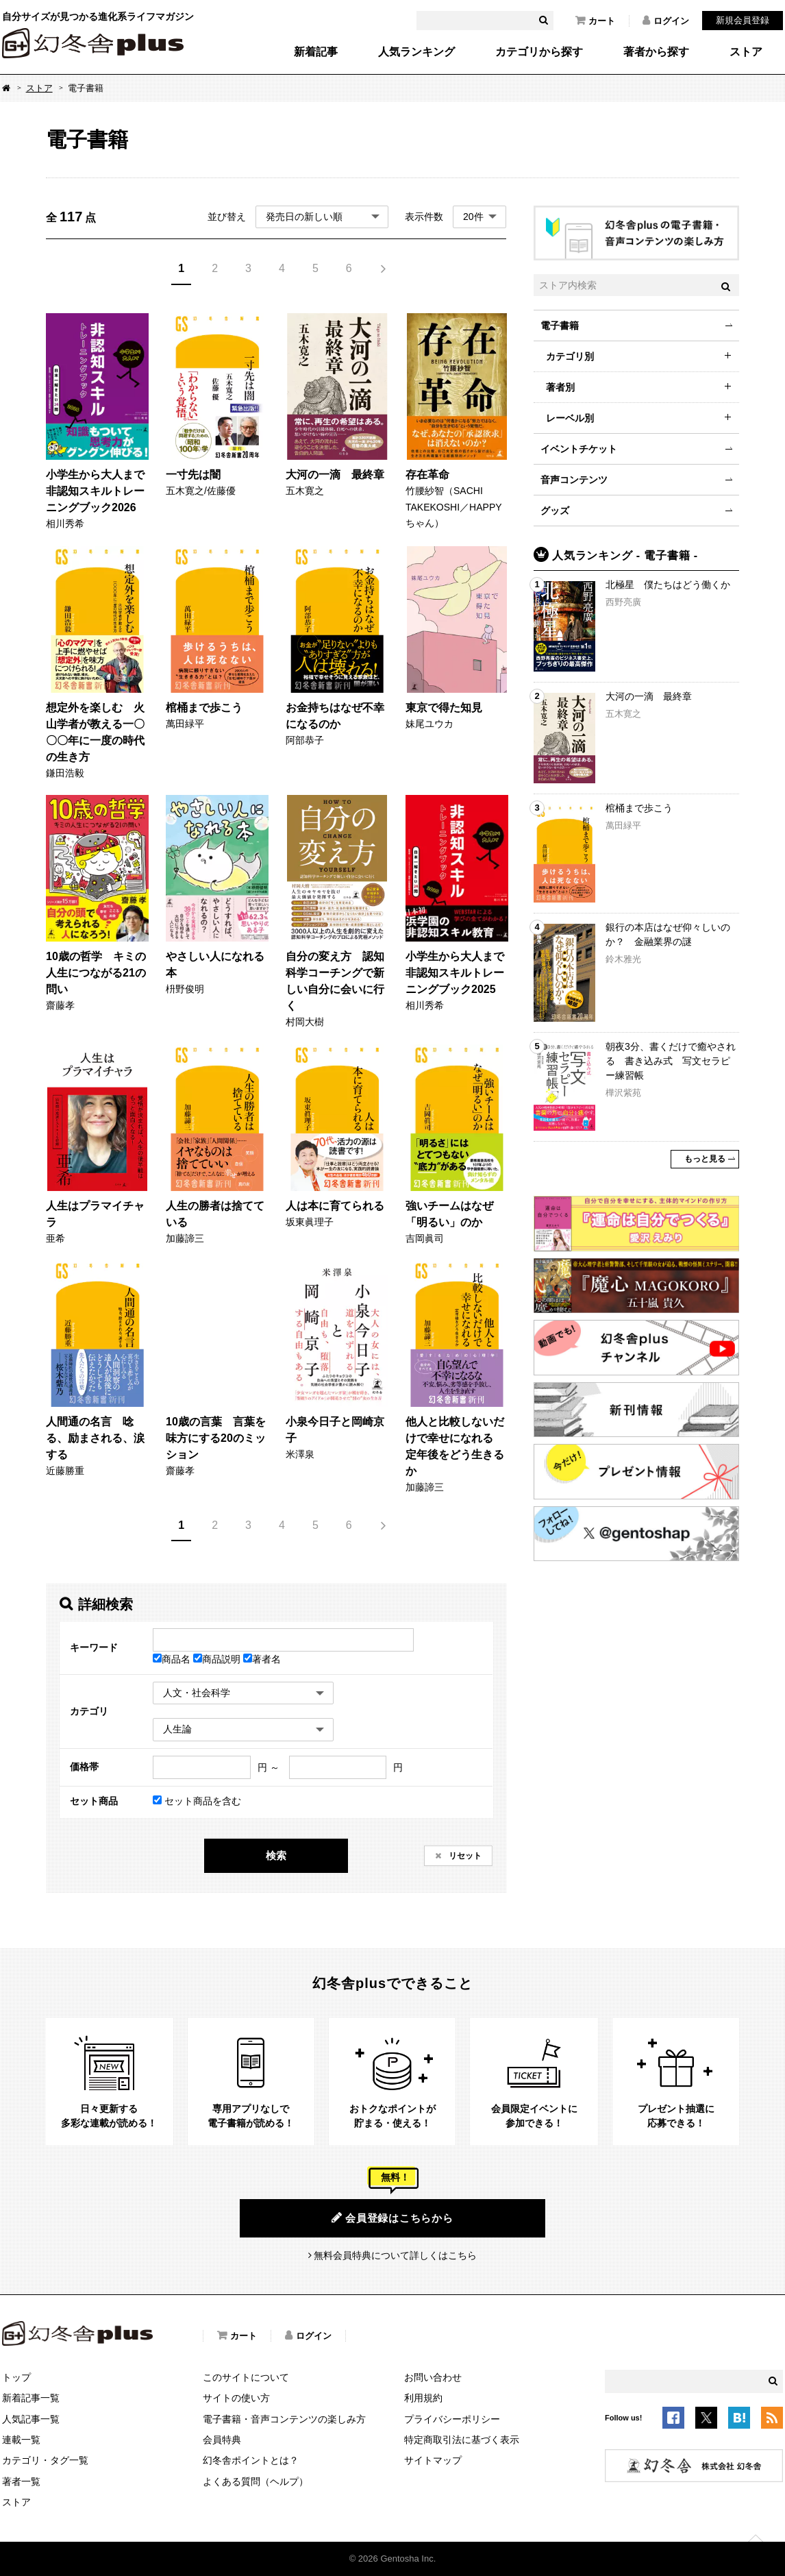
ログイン (666, 20)
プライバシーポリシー (452, 2419)
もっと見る (704, 1159)
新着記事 (316, 52)
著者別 (560, 387)
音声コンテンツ (574, 479)
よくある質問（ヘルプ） (255, 2481)
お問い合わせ (433, 2377)
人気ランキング (416, 52)
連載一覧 (21, 2439)
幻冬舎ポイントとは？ (251, 2460)
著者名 (262, 1659)
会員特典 (222, 2439)
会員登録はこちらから (392, 2217)
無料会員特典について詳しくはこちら (395, 2255)
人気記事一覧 (31, 2419)
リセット (464, 1856)
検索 (276, 1855)
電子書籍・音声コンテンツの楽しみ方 (284, 2419)
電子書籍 (559, 325)
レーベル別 (570, 418)
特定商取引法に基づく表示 (461, 2439)
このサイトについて (246, 2377)
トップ (16, 2377)
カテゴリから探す (539, 52)
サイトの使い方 (236, 2397)
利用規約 (423, 2397)
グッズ (554, 510)
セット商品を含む (197, 1800)
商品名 (173, 1659)
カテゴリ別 (570, 356)
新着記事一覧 (31, 2397)
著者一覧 (21, 2481)
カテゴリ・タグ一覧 (45, 2460)
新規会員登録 (742, 20)
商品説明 (218, 1659)
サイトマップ (433, 2460)
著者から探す (656, 52)
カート (595, 20)
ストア (746, 52)
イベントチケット (578, 448)
